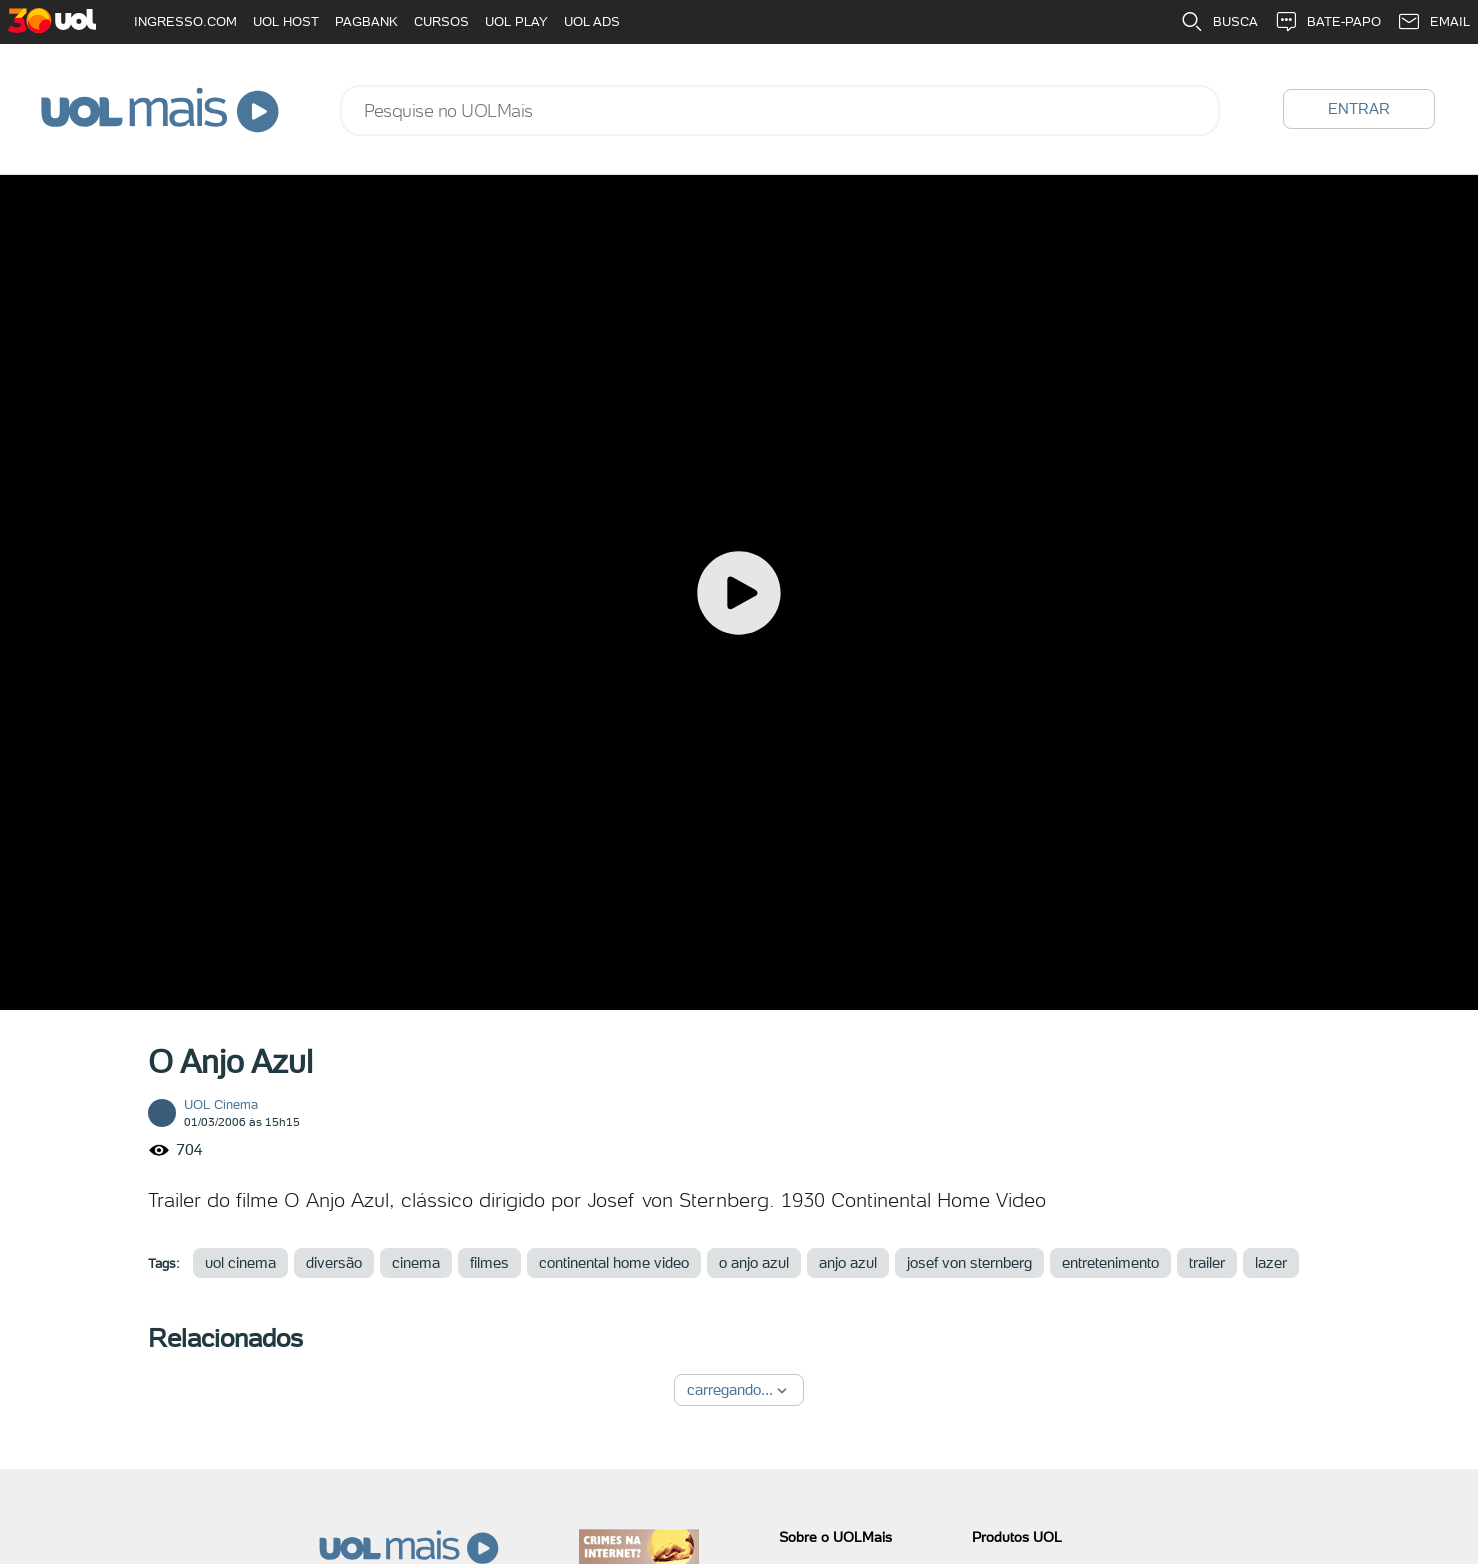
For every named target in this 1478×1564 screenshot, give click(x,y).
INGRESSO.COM (185, 21)
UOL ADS (592, 21)
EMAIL (1433, 22)
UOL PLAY (516, 21)
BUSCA (1219, 22)
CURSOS (441, 21)
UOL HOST (286, 21)
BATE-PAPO (1327, 22)
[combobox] (780, 110)
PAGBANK (366, 21)
